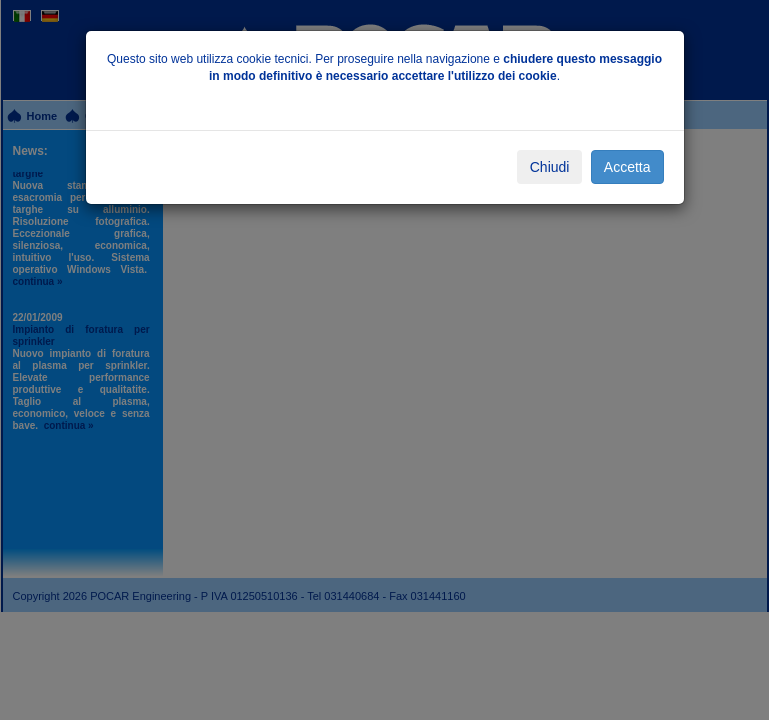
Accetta (627, 167)
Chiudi (550, 167)
